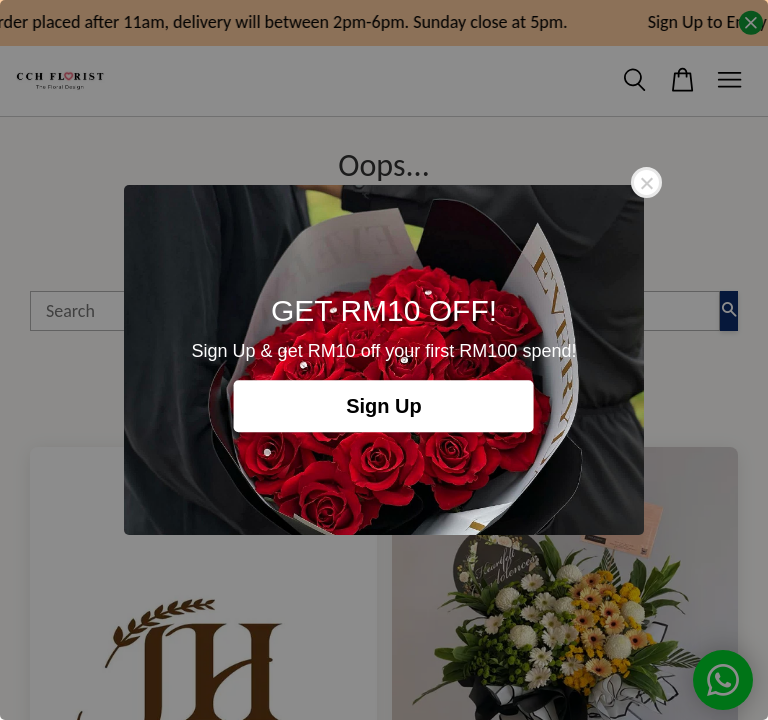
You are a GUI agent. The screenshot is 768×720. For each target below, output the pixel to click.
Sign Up (384, 406)
